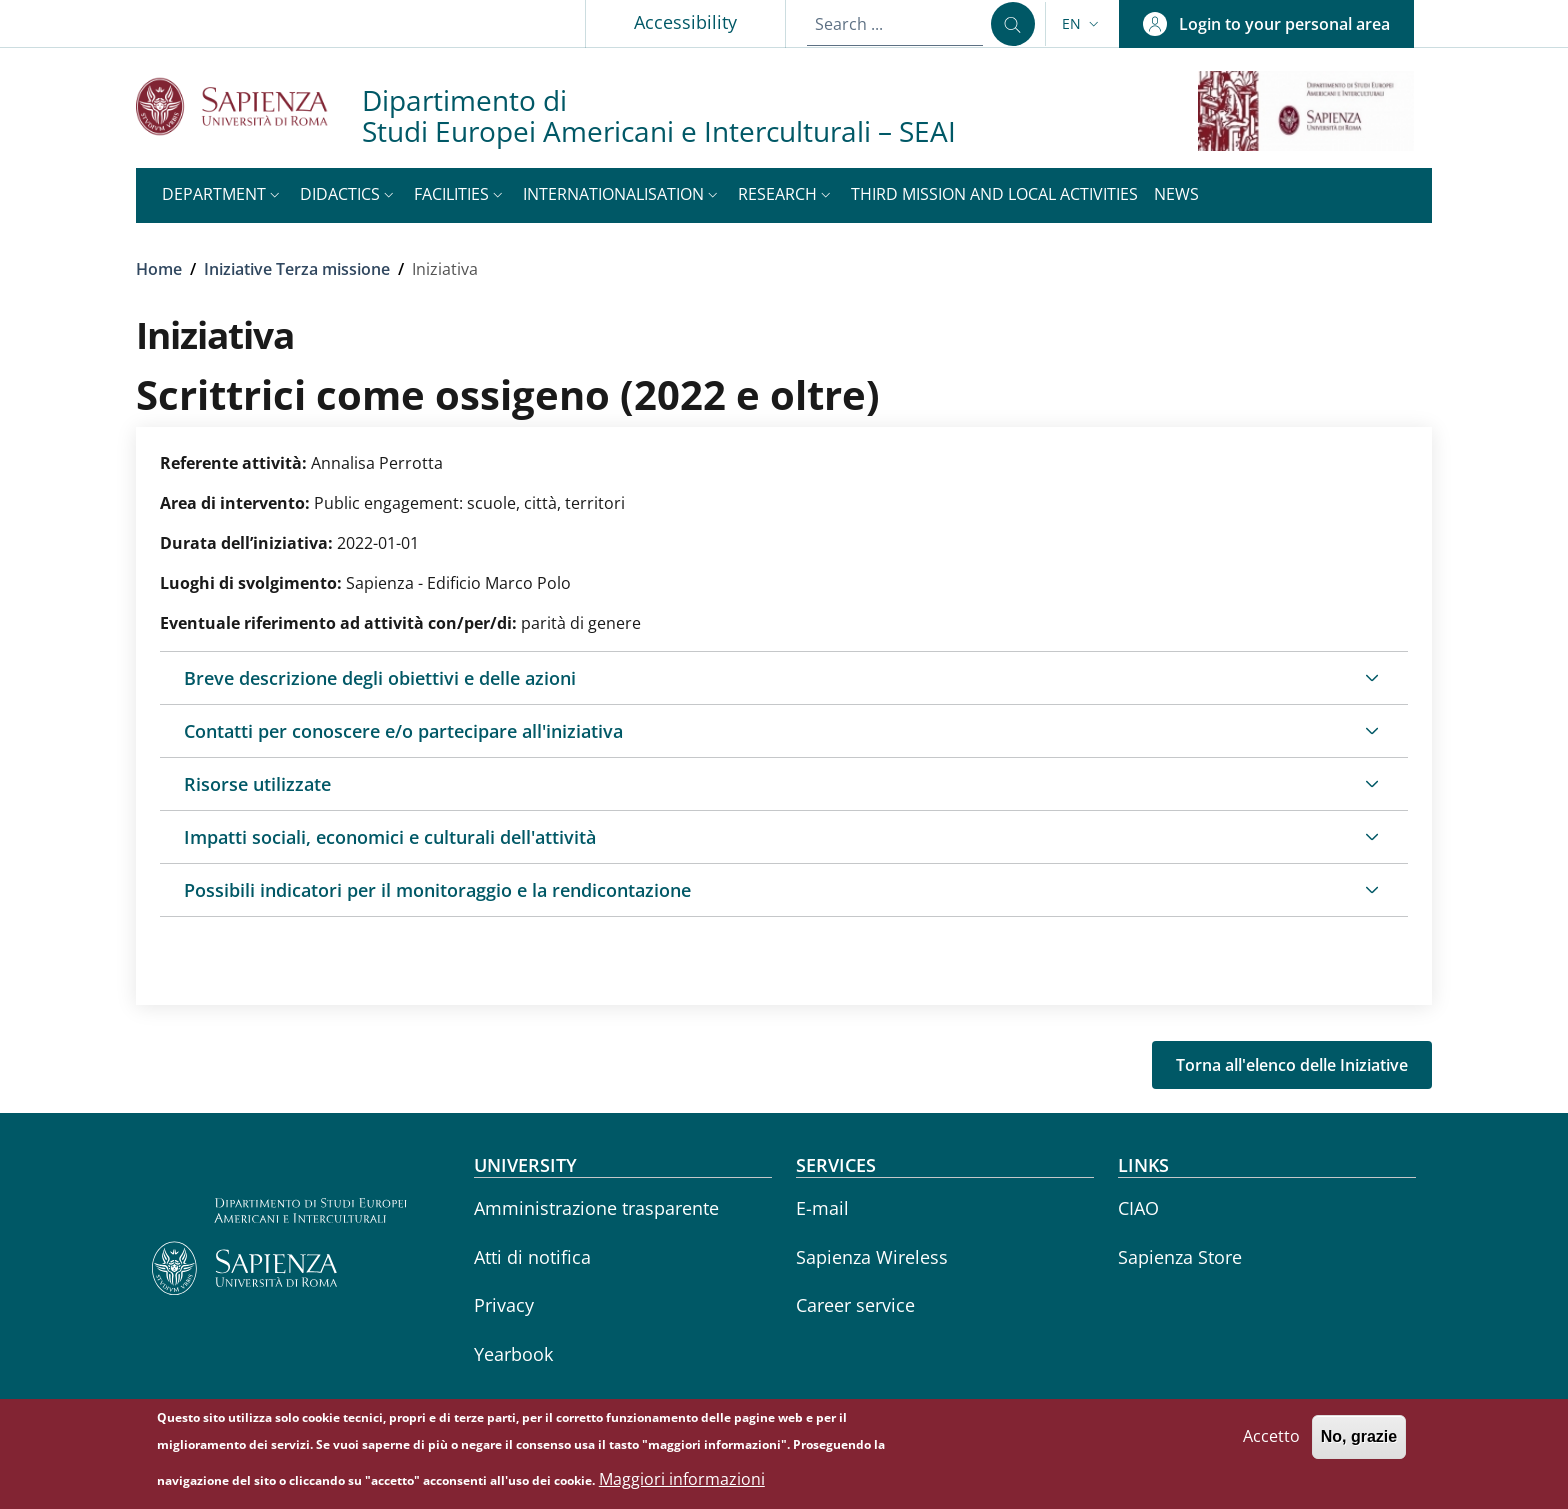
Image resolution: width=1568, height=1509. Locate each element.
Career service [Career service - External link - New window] (855, 1305)
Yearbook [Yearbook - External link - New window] (513, 1354)
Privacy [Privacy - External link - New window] (504, 1305)
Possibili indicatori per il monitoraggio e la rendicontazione (437, 890)
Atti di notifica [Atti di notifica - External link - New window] (532, 1257)
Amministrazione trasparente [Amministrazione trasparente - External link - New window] (596, 1208)
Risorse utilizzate (257, 784)
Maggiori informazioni (682, 1484)
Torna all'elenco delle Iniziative (1292, 1065)
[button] (1082, 24)
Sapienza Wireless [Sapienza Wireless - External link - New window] (872, 1257)
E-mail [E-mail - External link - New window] (822, 1208)
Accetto (1271, 1442)
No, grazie (1359, 1442)
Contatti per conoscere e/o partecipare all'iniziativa (403, 731)
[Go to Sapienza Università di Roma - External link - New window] (249, 106)
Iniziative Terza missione (297, 269)
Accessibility (685, 22)
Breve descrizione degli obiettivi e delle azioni (380, 678)
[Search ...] (1013, 24)
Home (159, 269)
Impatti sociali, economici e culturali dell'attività (390, 837)
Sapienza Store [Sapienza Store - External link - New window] (1180, 1257)
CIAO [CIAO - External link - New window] (1138, 1208)
